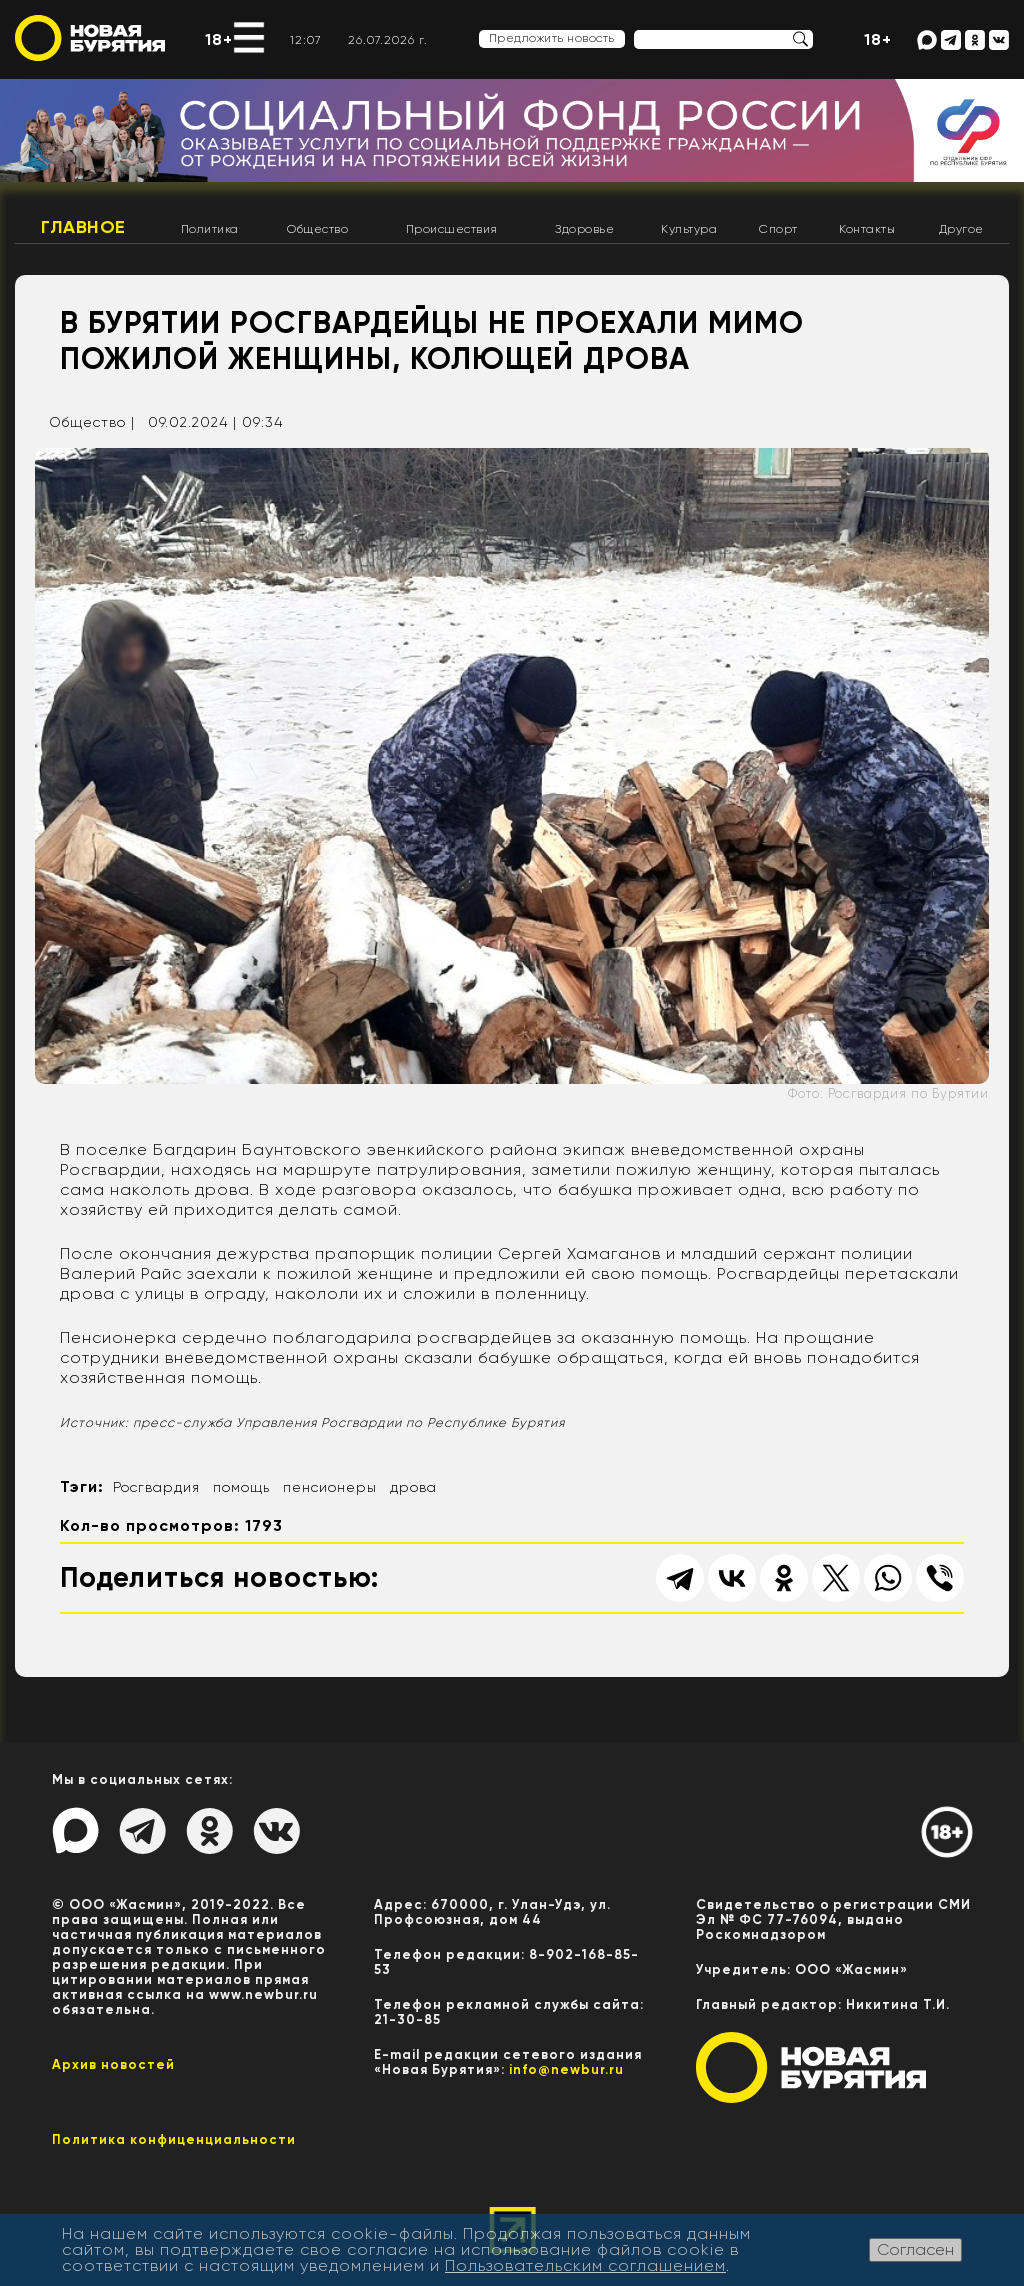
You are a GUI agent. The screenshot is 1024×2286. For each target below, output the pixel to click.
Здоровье (584, 229)
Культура (689, 229)
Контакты (867, 229)
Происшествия (452, 229)
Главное (83, 227)
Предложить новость (552, 38)
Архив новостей (113, 2064)
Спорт (778, 229)
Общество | (92, 422)
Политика (210, 229)
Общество (317, 229)
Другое (961, 229)
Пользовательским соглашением (585, 2265)
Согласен (915, 2249)
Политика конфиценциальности (174, 2139)
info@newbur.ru (566, 2069)
